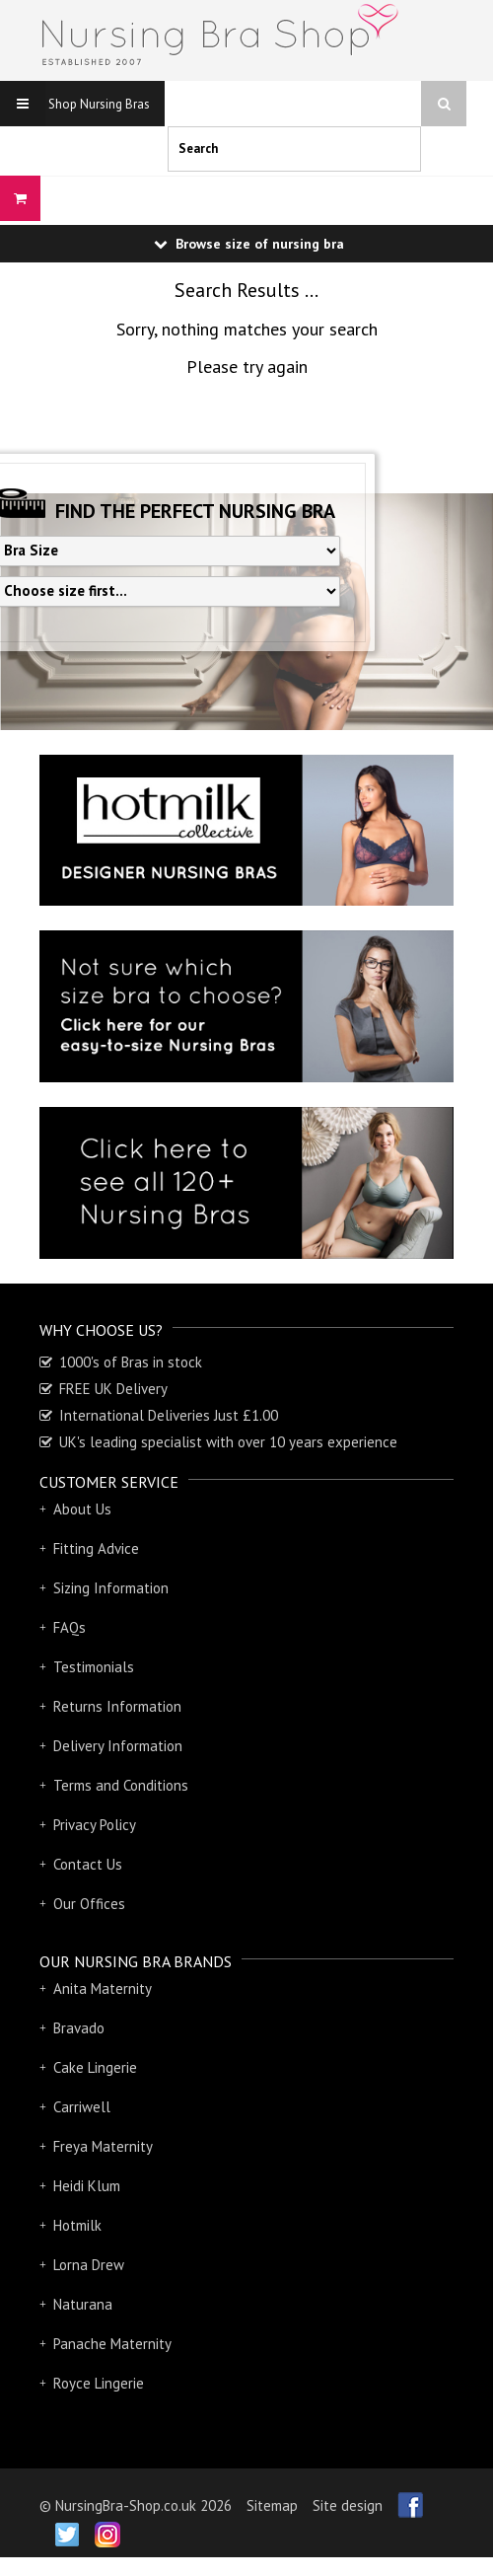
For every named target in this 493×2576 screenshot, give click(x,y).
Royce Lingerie (98, 2383)
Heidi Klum (86, 2186)
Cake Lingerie (95, 2068)
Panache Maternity (112, 2344)
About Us (82, 1509)
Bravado (79, 2028)
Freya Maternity (103, 2147)
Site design (348, 2505)
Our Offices (89, 1904)
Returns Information (117, 1707)
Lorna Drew (88, 2265)
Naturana (82, 2305)
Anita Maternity (102, 1989)
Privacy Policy (94, 1825)
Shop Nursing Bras (75, 103)
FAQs (69, 1628)
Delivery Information (117, 1746)
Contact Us (87, 1865)
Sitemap (272, 2505)
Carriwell (81, 2107)
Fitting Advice (96, 1549)
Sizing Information (111, 1588)
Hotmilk (77, 2226)
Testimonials (93, 1667)
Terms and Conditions (120, 1786)
